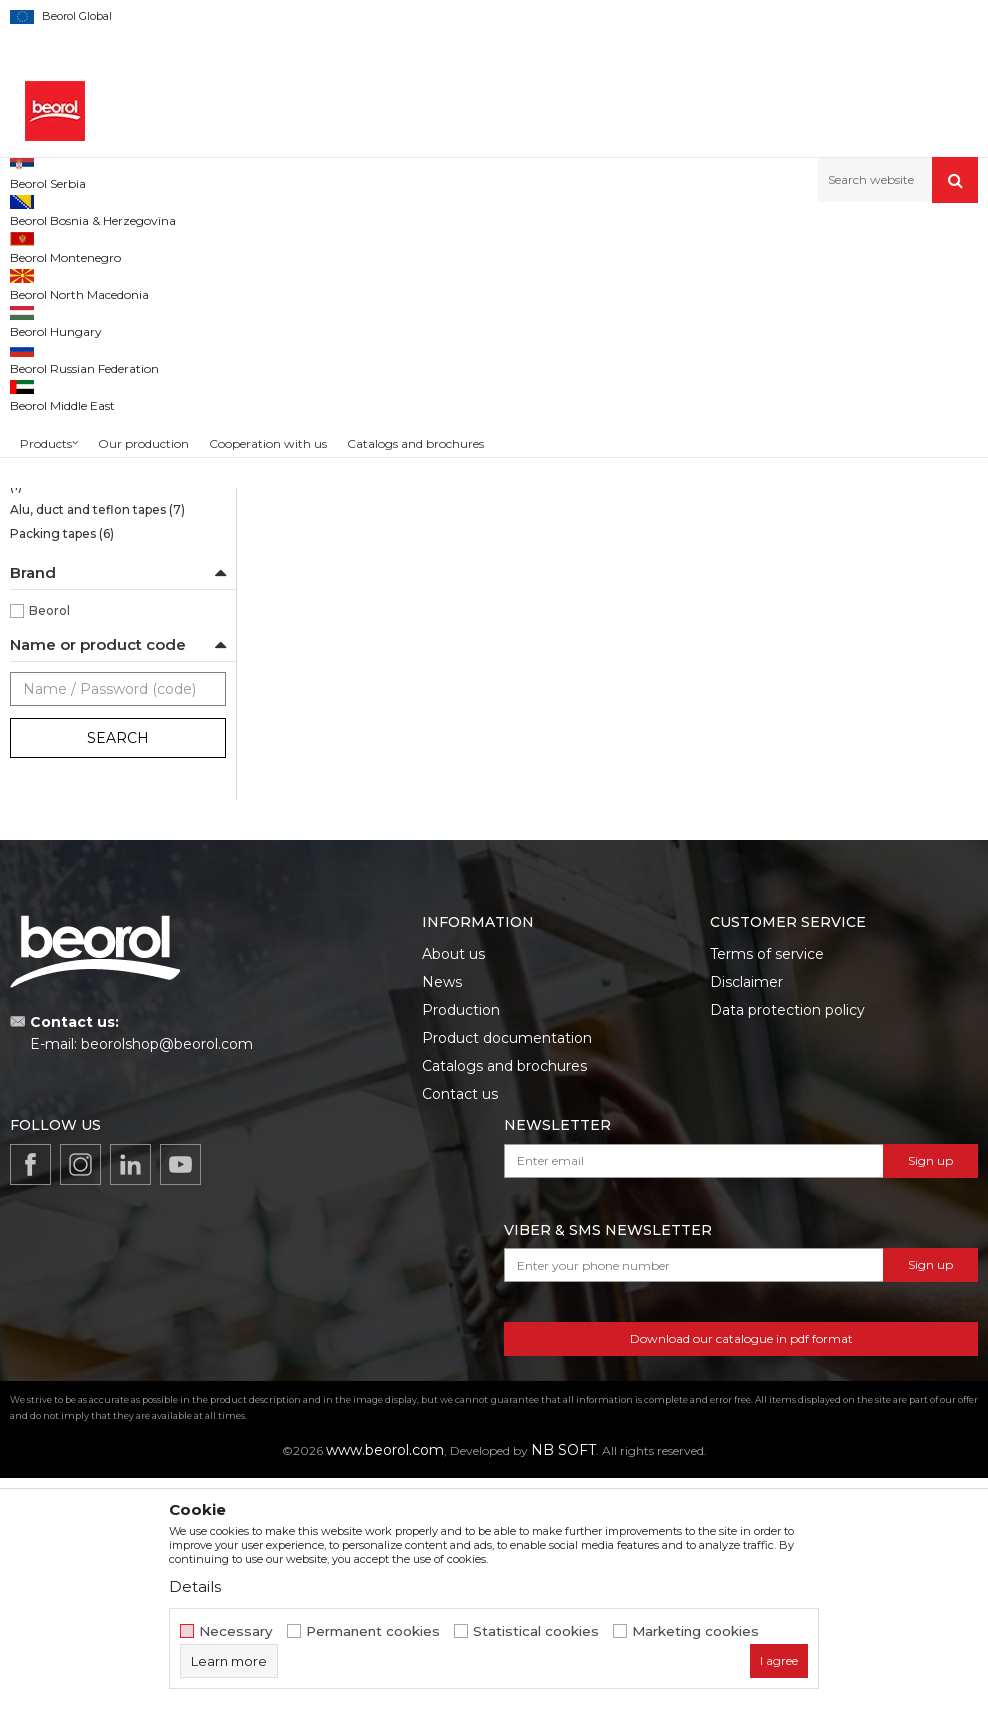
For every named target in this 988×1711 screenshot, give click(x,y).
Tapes (395, 245)
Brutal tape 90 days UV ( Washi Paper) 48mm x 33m (618, 619)
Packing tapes (62, 766)
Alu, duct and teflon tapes (97, 742)
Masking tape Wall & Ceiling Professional (93, 499)
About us (453, 1187)
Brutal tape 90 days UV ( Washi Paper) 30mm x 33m (370, 619)
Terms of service (767, 1187)
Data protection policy (787, 1243)
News (442, 1215)
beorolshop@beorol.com (167, 1277)
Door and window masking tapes (110, 637)
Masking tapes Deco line (93, 672)
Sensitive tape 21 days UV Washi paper (106, 337)
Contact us (460, 1327)
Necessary (236, 1631)
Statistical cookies (536, 1631)
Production (461, 1243)
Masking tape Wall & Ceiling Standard (93, 453)
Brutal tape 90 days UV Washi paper (118, 383)
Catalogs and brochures (504, 1299)
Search (118, 971)
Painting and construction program (261, 245)
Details (195, 1586)
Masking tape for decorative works (114, 707)
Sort (740, 278)
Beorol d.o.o (43, 245)
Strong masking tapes (86, 418)
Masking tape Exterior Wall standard (91, 545)
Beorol (49, 843)
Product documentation (507, 1271)
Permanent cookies (373, 1631)
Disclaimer (746, 1215)
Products (117, 245)
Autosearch (662, 278)
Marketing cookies (695, 1631)
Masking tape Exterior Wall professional (91, 591)
